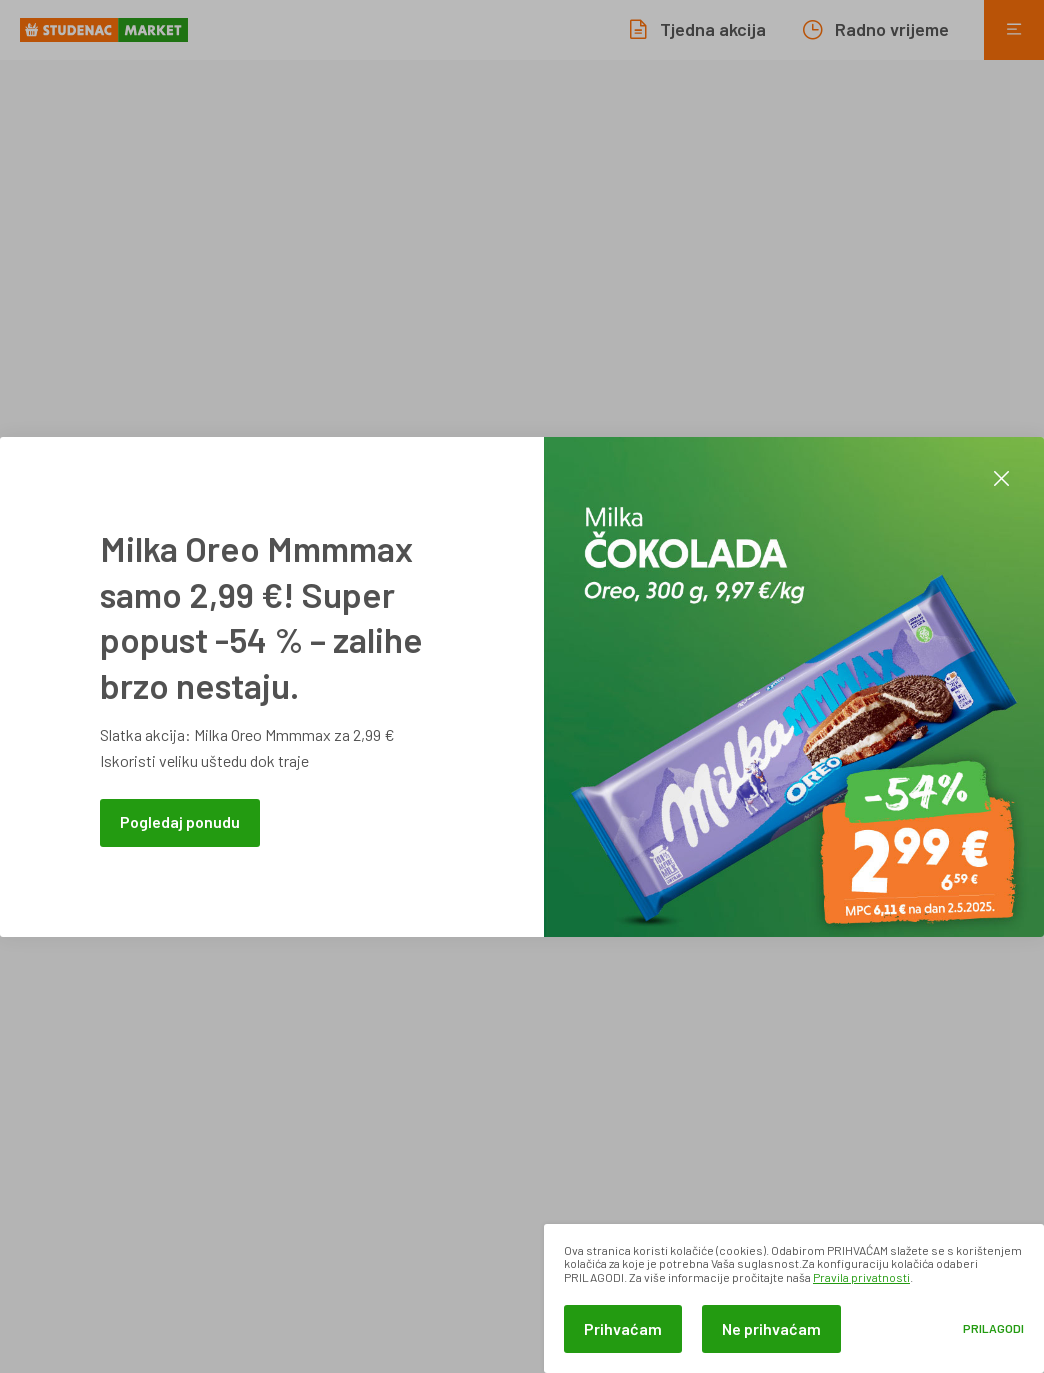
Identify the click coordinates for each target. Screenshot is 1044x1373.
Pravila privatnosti (861, 1277)
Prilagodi (993, 1328)
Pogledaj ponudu (180, 821)
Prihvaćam (623, 1328)
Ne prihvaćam (771, 1328)
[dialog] (794, 1298)
